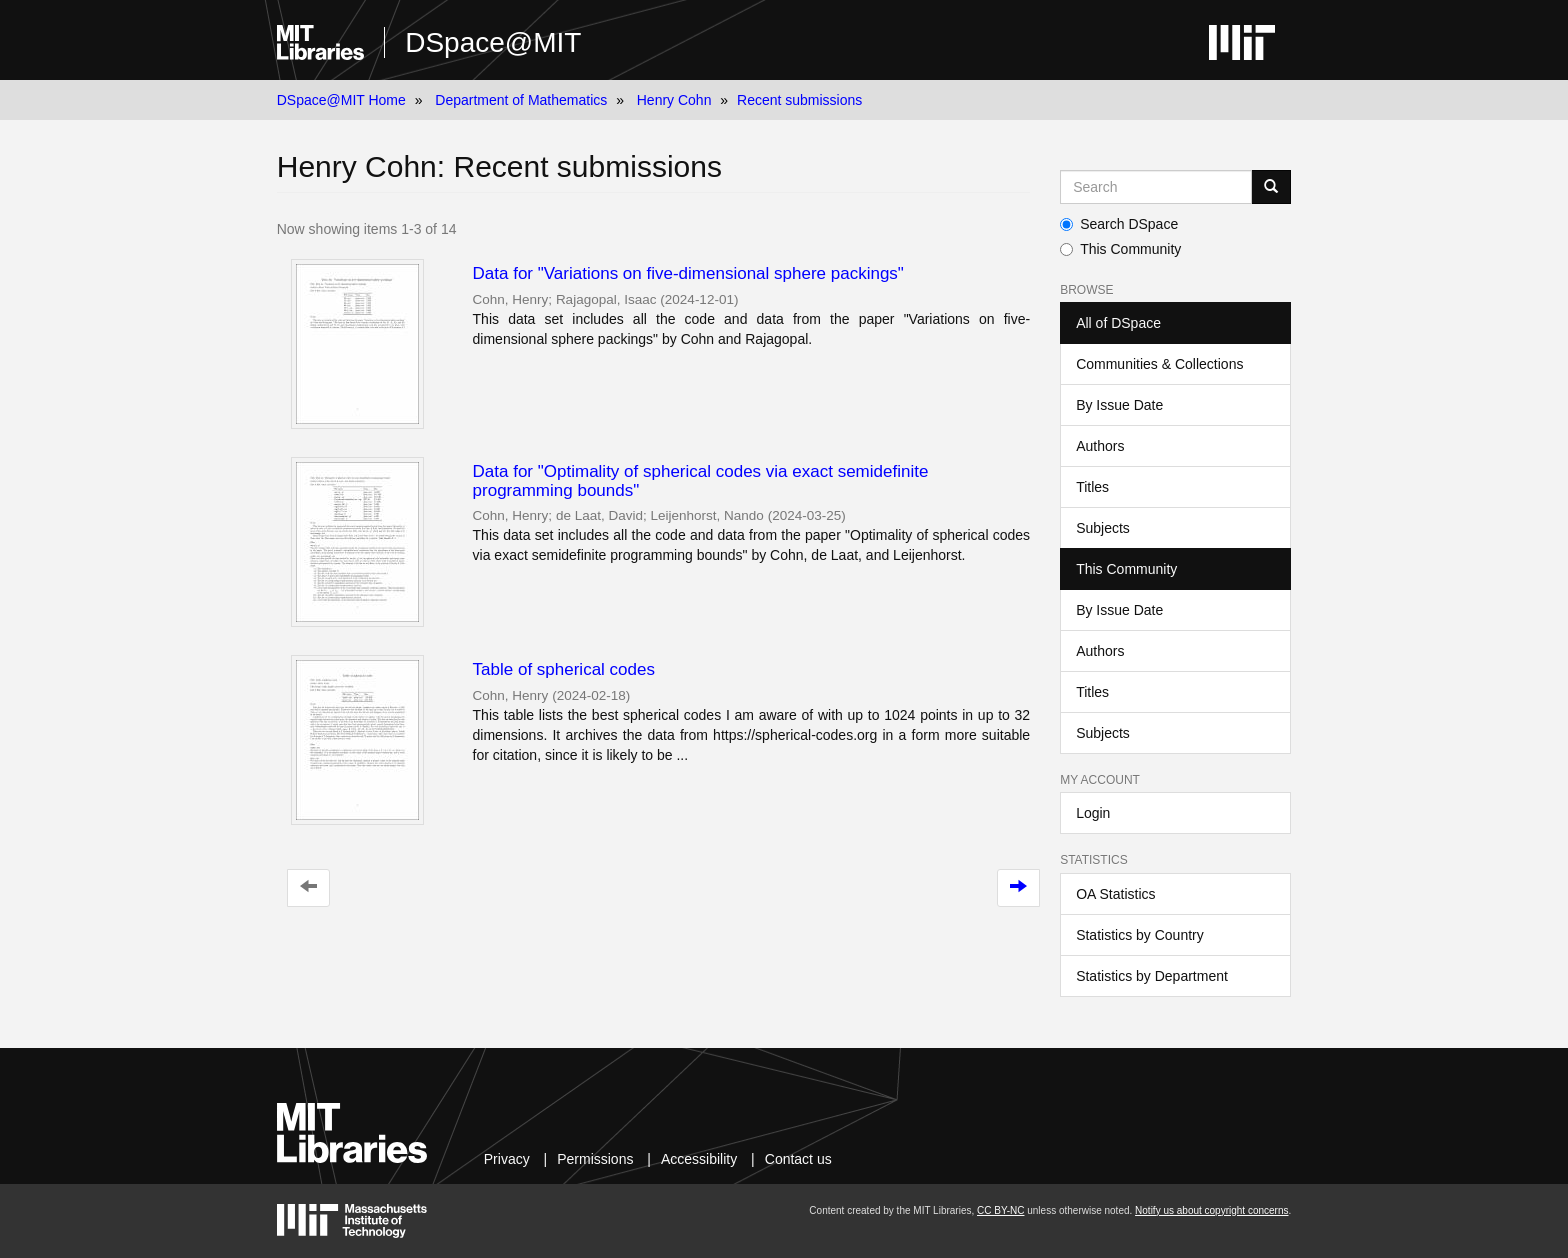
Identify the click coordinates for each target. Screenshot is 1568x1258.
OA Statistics (1115, 894)
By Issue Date (1119, 405)
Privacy (507, 1159)
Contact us (798, 1159)
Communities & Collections (1159, 364)
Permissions (595, 1159)
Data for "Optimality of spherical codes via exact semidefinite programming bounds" (701, 481)
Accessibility (699, 1159)
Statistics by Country (1140, 935)
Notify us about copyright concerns (1211, 1210)
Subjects (1103, 528)
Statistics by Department (1152, 976)
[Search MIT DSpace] (1156, 187)
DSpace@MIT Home (341, 100)
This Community (1120, 249)
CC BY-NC (1000, 1210)
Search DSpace (1119, 224)
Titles (1092, 487)
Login (1093, 813)
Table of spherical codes (564, 669)
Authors (1100, 446)
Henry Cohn (674, 100)
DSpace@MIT (493, 42)
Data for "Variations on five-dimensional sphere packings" (688, 273)
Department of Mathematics (521, 100)
